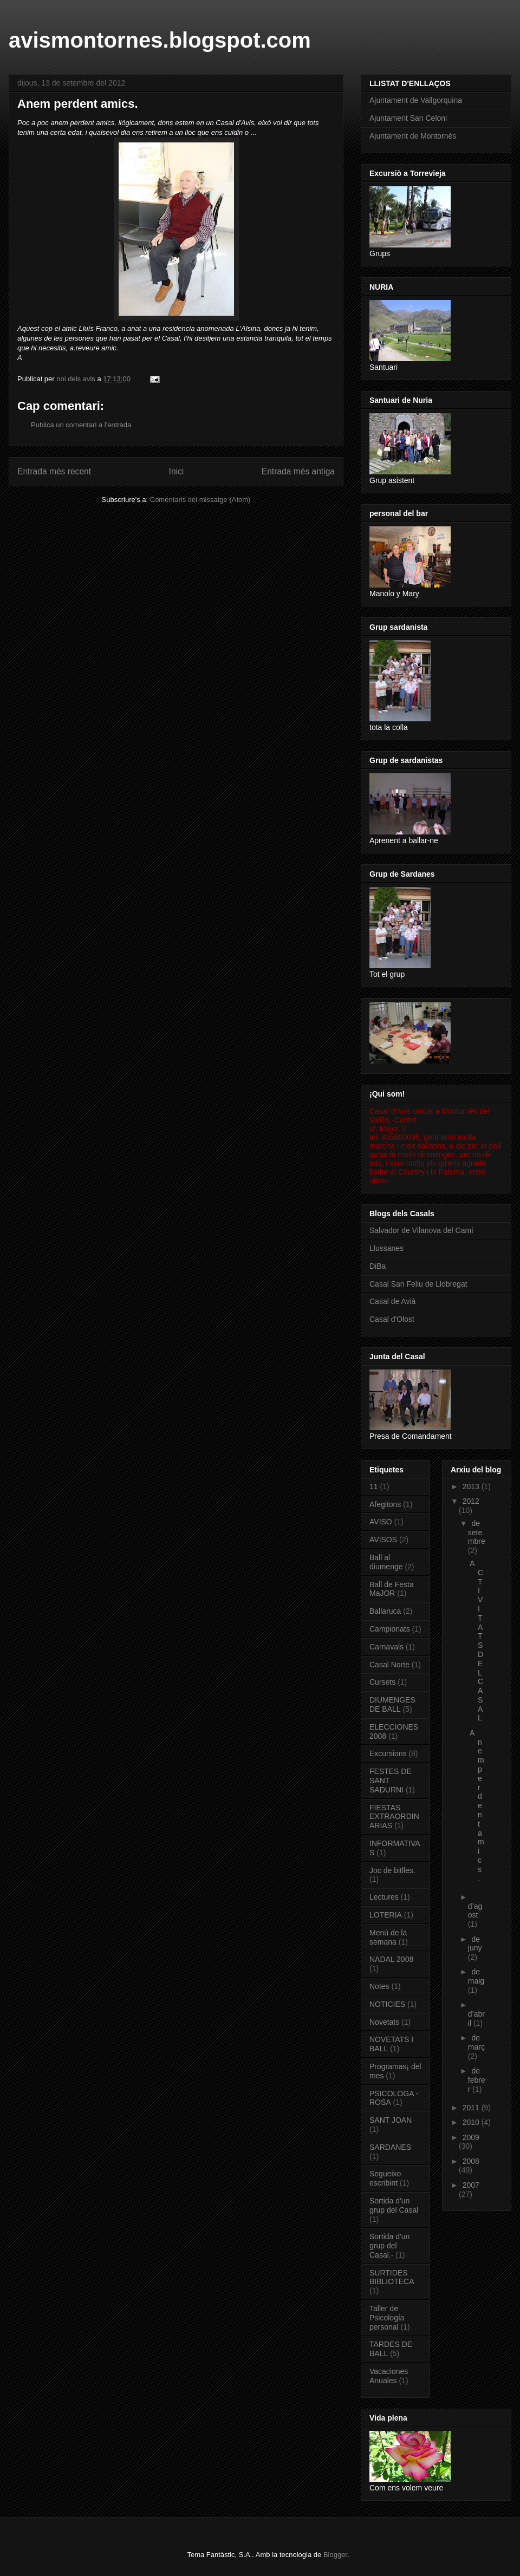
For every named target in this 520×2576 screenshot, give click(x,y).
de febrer (476, 2080)
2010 (472, 2122)
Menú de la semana (388, 1937)
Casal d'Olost (391, 1319)
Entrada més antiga (298, 471)
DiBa (377, 1266)
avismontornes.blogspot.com (160, 40)
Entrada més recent (54, 471)
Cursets (382, 1682)
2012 (471, 1501)
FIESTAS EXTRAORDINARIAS (394, 1816)
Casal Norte (389, 1664)
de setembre (476, 1532)
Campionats (389, 1629)
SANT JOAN (390, 2120)
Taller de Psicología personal (387, 2317)
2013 (472, 1486)
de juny (475, 1944)
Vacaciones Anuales (388, 2376)
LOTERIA (385, 1914)
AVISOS (383, 1539)
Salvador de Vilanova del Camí (421, 1230)
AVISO (380, 1521)
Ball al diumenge (386, 1562)
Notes (379, 1986)
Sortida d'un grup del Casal (393, 2205)
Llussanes (386, 1248)
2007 (471, 2185)
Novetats (384, 2022)
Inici (176, 471)
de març (476, 2042)
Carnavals (386, 1646)
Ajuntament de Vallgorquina (415, 100)
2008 (471, 2161)
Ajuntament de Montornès (412, 136)
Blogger (335, 2555)
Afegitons (385, 1504)
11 (373, 1486)
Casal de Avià (392, 1301)
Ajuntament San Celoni (408, 118)
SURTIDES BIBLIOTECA (391, 2277)
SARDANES (390, 2147)
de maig (476, 1976)
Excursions (387, 1753)
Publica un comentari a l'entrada (81, 425)
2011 (472, 2107)
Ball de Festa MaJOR (391, 1589)
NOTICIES (387, 2004)
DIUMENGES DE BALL (392, 1704)
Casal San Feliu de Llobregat (418, 1284)
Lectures (384, 1897)
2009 (471, 2137)
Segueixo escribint (385, 2178)
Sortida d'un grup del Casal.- (389, 2245)
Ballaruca (385, 1611)
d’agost (475, 1911)
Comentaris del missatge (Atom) (200, 499)
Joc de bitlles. (392, 1870)
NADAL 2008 (391, 1959)
